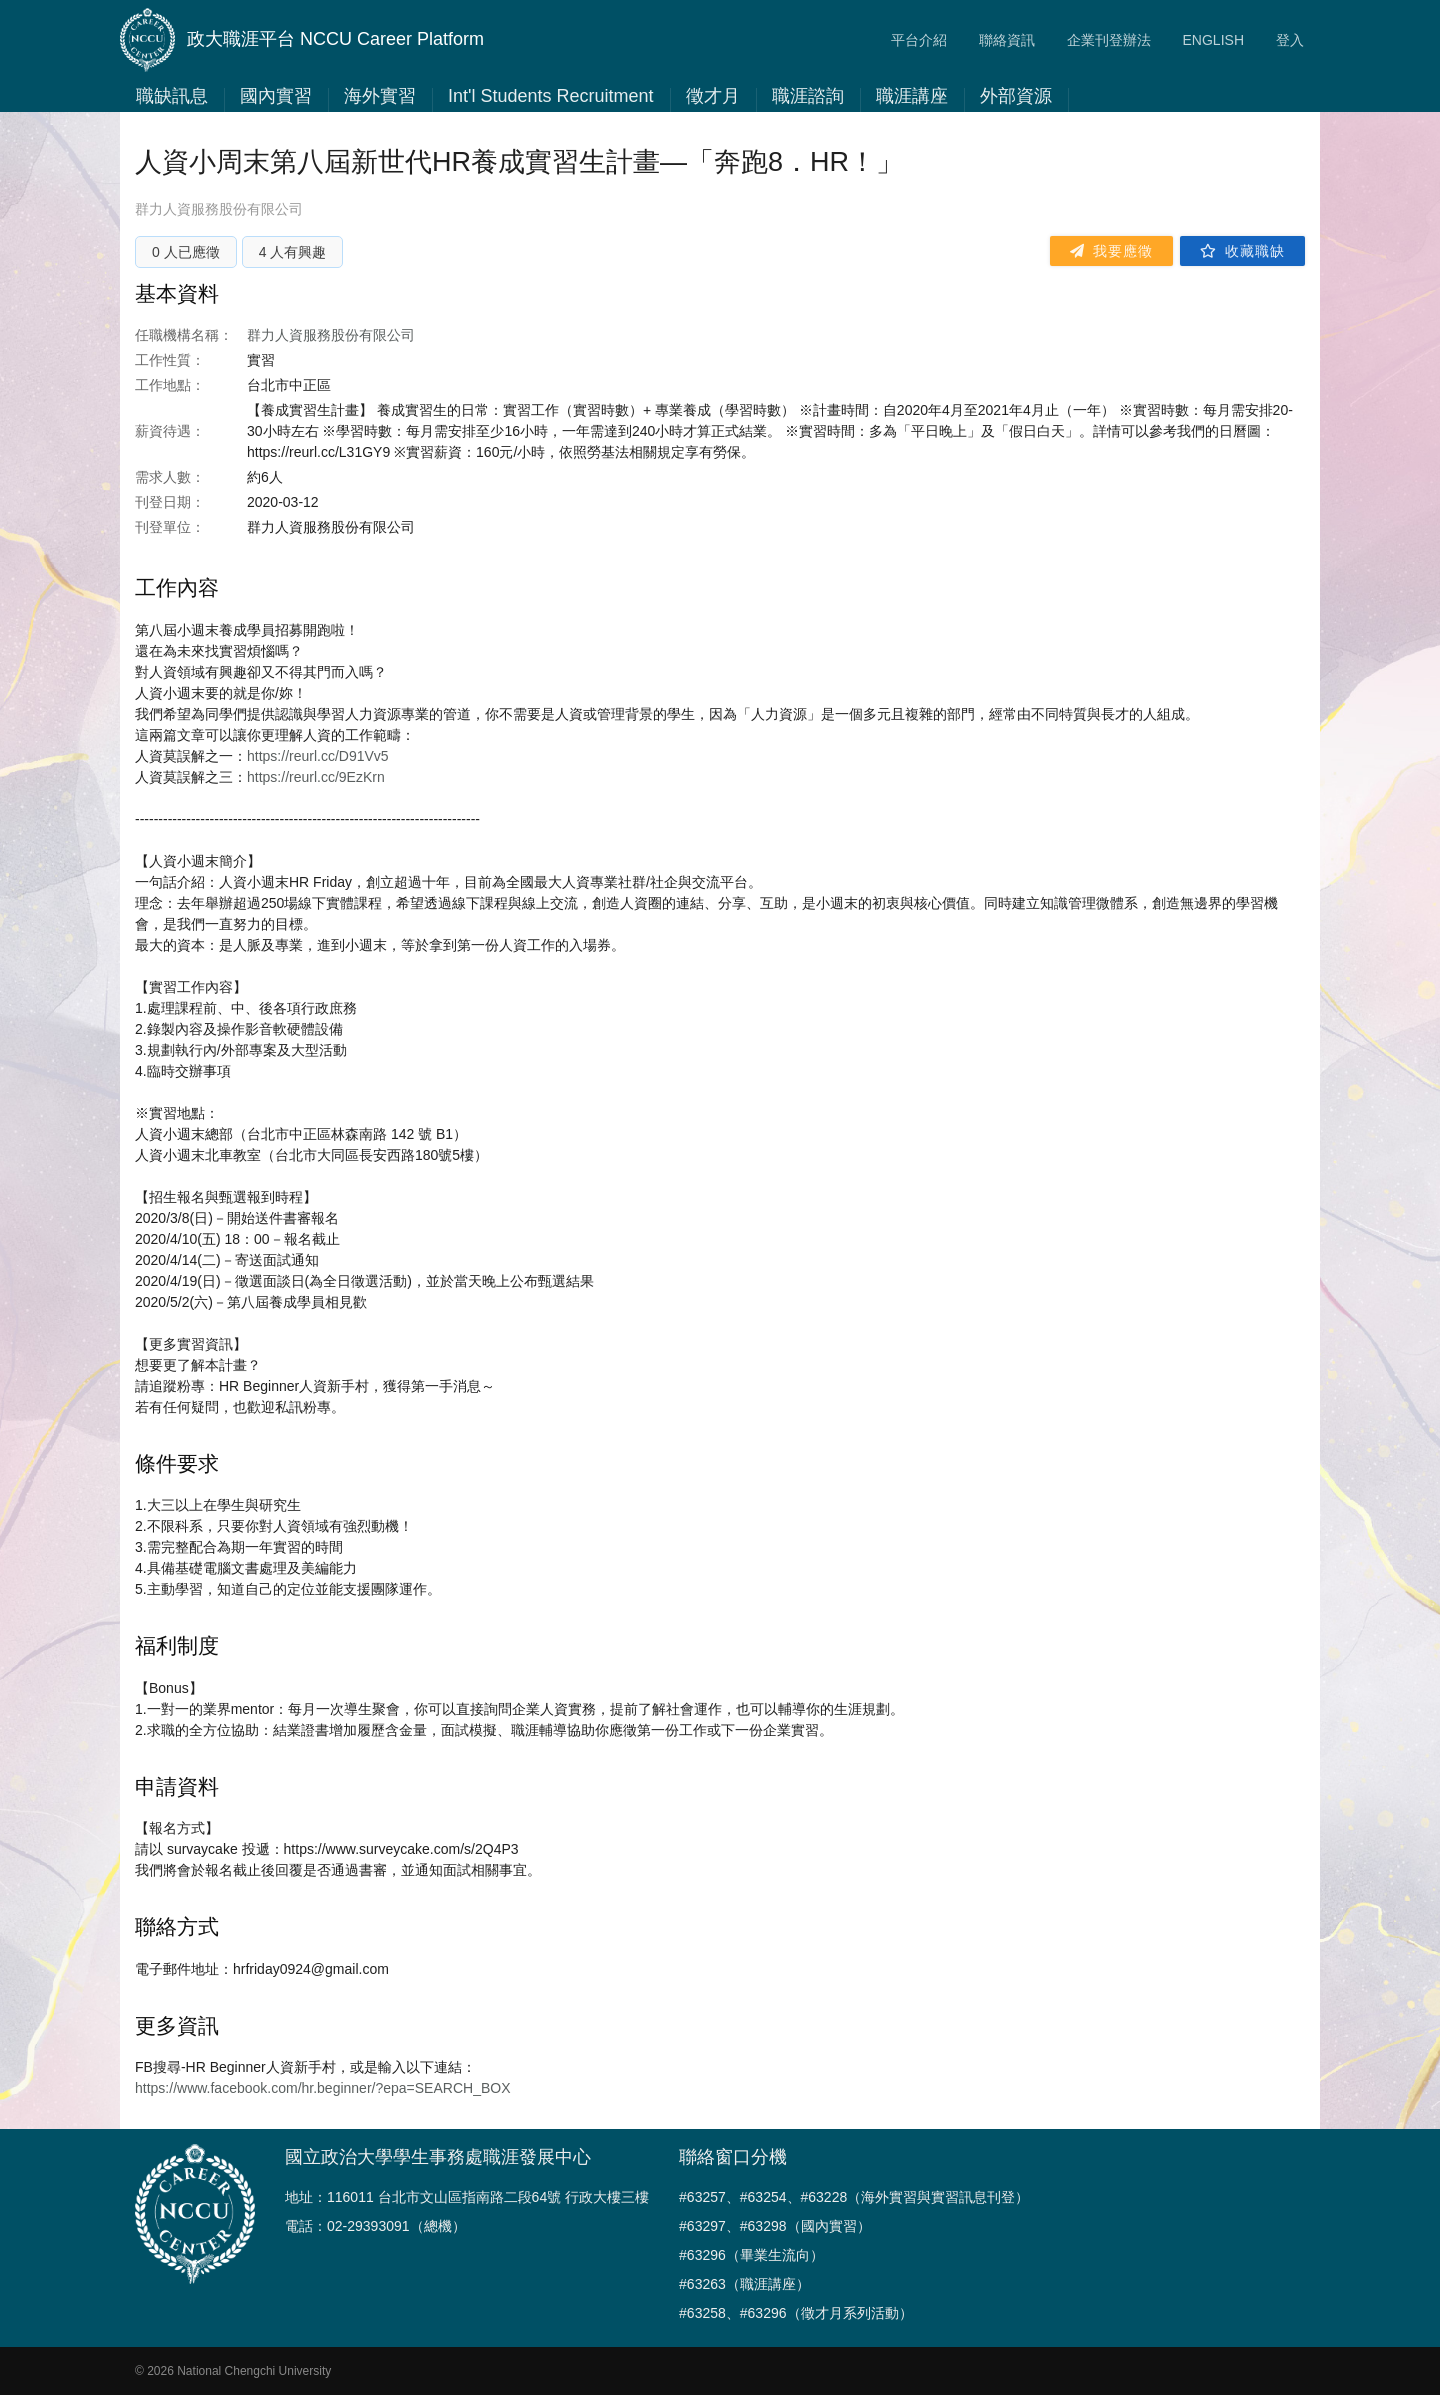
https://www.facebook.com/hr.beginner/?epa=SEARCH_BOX (322, 2088)
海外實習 (380, 96)
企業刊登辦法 (1109, 40)
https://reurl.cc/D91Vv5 (318, 756)
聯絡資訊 (1007, 40)
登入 (1290, 40)
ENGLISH (1213, 40)
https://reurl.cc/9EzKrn (316, 777)
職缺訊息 (172, 96)
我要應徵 (1111, 251)
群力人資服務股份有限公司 (219, 209)
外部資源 (1016, 96)
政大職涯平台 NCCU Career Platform (302, 40)
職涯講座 (912, 96)
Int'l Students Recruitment (551, 96)
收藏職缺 (1242, 251)
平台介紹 (919, 40)
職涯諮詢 (808, 96)
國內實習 (276, 96)
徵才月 (713, 96)
